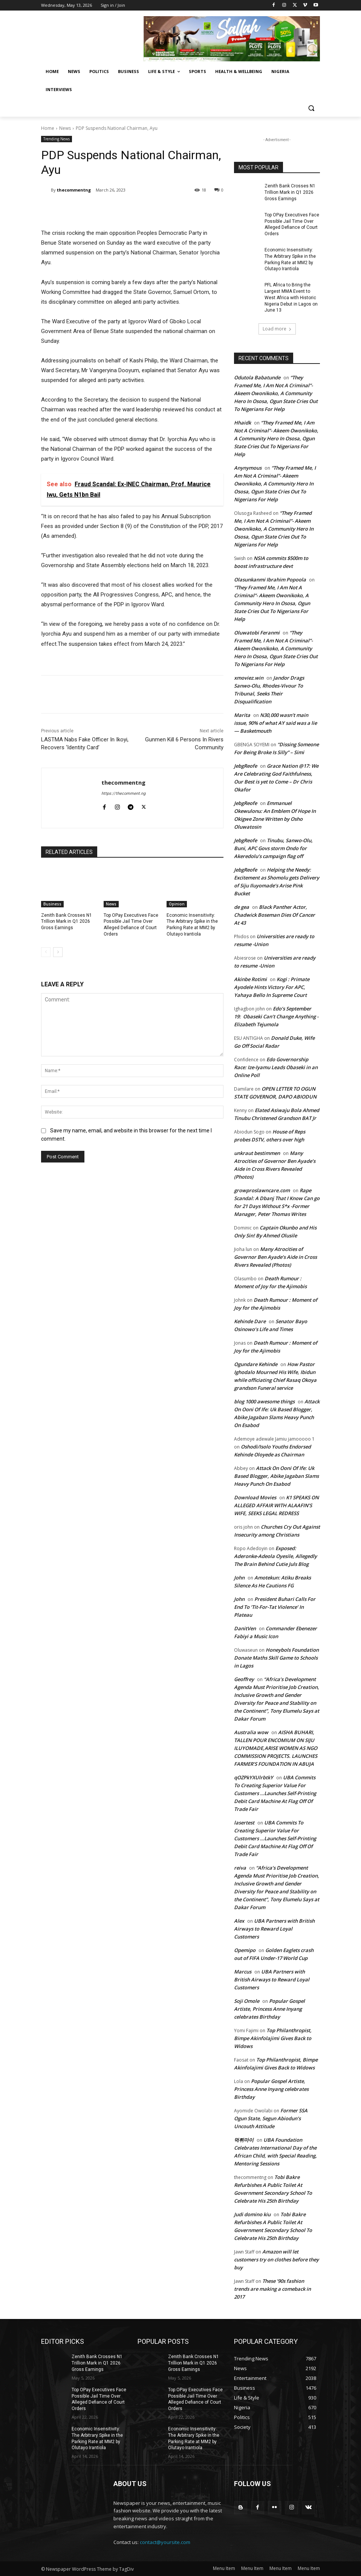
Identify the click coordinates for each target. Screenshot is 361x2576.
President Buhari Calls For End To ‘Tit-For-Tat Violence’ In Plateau (274, 1607)
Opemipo (244, 1950)
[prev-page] (45, 952)
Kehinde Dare (250, 1321)
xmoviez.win (248, 677)
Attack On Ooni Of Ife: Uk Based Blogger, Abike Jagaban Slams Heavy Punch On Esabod (276, 1476)
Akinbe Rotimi (250, 979)
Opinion (177, 904)
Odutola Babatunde (257, 377)
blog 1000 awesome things (264, 1401)
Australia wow (251, 1732)
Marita (242, 715)
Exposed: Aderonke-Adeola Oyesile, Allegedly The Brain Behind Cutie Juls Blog (275, 1556)
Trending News (56, 139)
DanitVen (245, 1628)
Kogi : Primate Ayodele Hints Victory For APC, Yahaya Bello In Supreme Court (271, 987)
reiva (240, 1867)
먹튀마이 (244, 2139)
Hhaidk (242, 422)
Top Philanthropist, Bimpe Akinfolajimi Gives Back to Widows (273, 2038)
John (239, 1577)
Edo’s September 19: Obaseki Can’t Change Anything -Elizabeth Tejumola (276, 1016)
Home (47, 128)
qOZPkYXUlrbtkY (253, 1777)
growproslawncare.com (262, 1190)
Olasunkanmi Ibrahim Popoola (270, 579)
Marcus (242, 1971)
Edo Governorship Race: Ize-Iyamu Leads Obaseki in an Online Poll (276, 1067)
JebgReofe (245, 765)
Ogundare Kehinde (255, 1364)
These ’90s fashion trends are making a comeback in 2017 (272, 2289)
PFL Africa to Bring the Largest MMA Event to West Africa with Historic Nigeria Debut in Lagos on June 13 (291, 297)
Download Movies (255, 1497)
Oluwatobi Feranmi (257, 632)
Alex (239, 1920)
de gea (241, 907)
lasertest (244, 1822)
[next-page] (58, 952)
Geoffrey (244, 1679)
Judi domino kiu (252, 2214)
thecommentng (74, 190)
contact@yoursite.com (165, 2542)
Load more (277, 329)
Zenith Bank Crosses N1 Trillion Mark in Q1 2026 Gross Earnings (66, 922)
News (65, 128)
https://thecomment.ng (123, 793)
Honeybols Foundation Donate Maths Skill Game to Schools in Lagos (276, 1657)
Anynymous (248, 467)
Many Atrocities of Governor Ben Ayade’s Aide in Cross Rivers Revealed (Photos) (275, 1257)
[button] (311, 108)
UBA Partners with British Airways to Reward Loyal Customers (274, 1928)
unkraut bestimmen (257, 1153)
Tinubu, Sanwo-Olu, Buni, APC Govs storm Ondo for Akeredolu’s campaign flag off (273, 848)
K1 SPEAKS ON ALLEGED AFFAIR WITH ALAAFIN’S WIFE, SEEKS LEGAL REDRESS (276, 1505)
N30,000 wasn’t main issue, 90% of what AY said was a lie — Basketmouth (275, 723)
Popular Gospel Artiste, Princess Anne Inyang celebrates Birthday (269, 2009)
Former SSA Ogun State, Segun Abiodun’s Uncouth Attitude (270, 2118)
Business (52, 904)
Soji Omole (246, 2001)
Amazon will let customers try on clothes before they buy (276, 2259)
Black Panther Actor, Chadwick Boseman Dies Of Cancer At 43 (274, 915)
